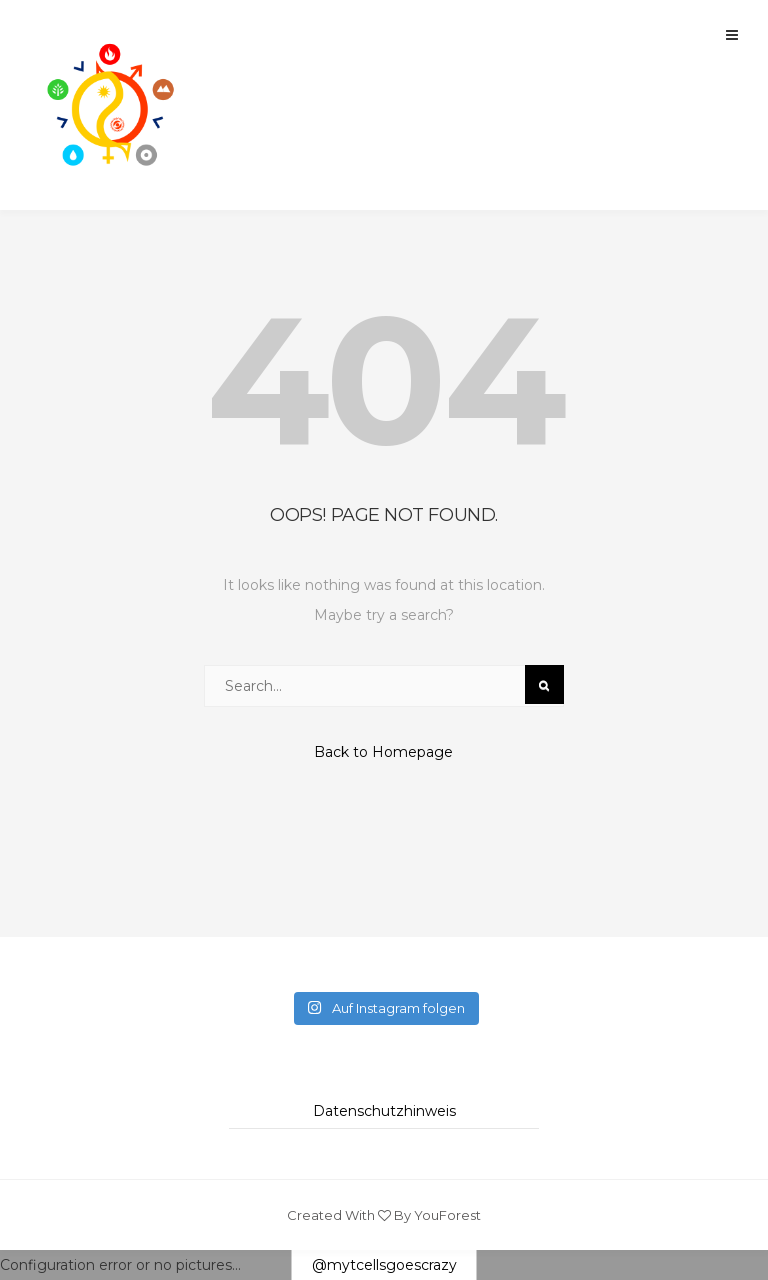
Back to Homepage (383, 752)
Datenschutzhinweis (384, 1111)
